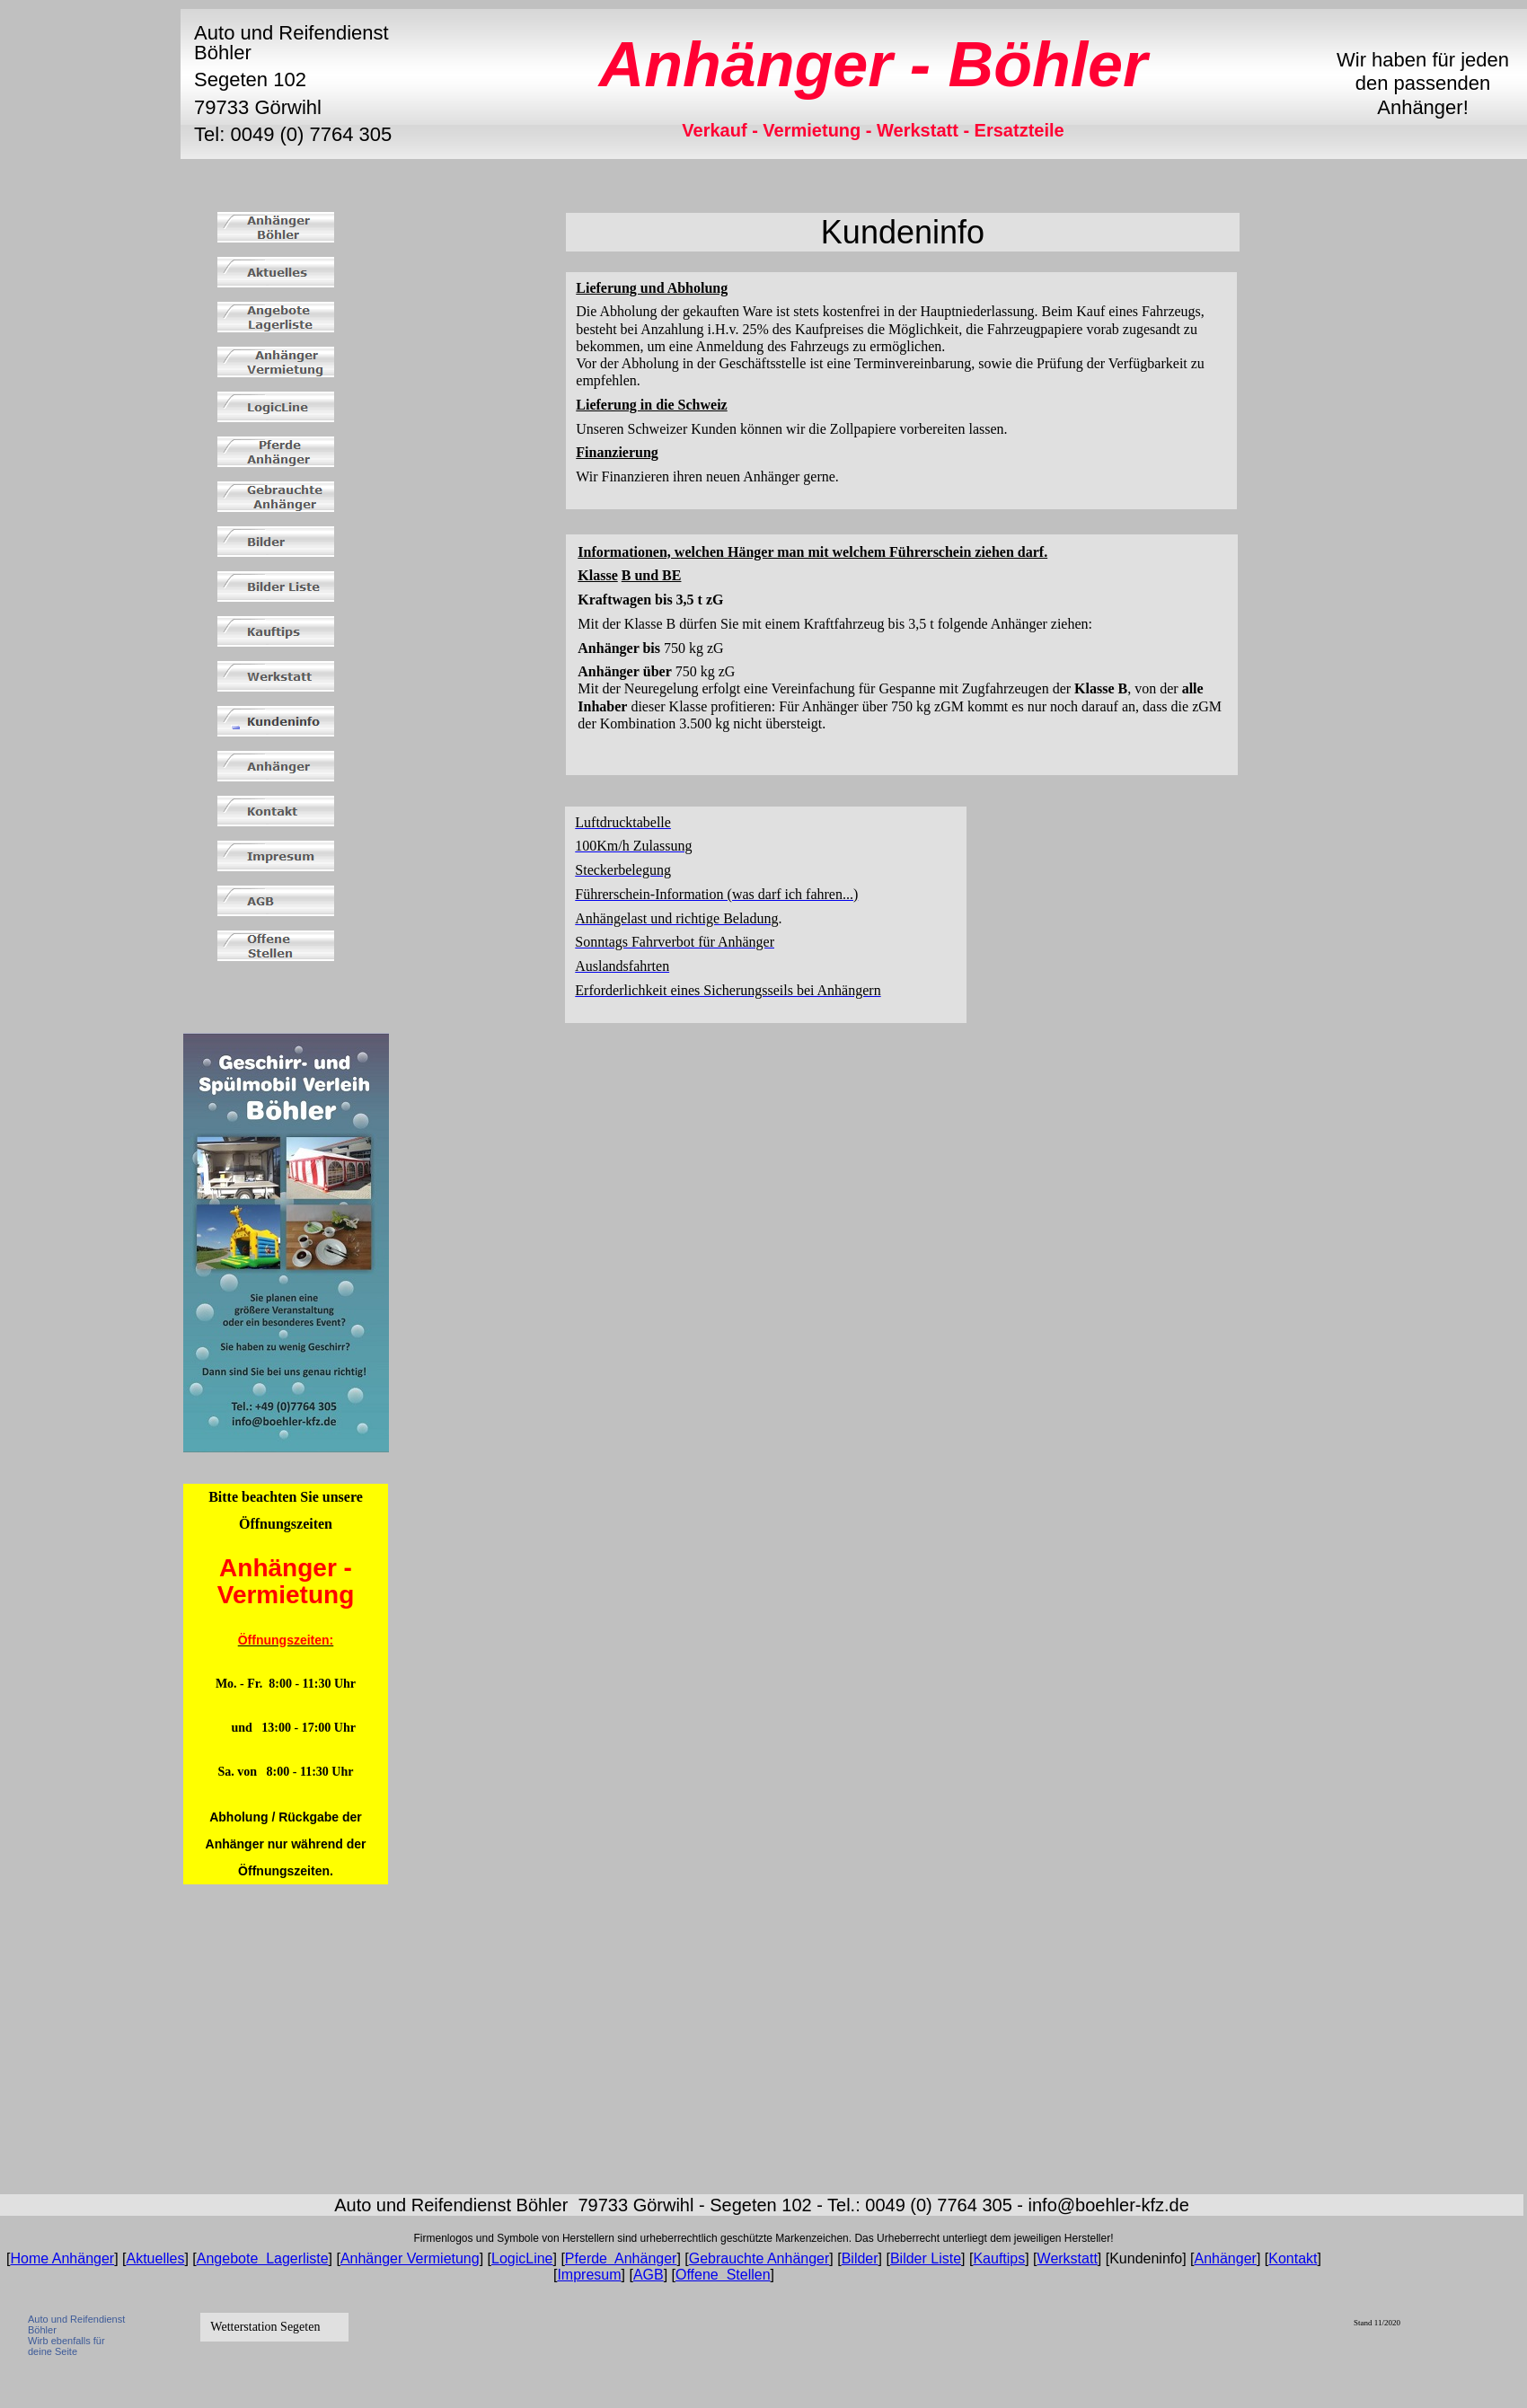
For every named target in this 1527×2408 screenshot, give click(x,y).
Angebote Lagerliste (263, 2258)
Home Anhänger (63, 2258)
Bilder (860, 2258)
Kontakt (1292, 2258)
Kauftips (999, 2258)
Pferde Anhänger (621, 2258)
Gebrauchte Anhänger (759, 2258)
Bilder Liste (925, 2258)
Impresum (589, 2274)
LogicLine (522, 2258)
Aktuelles (156, 2258)
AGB (648, 2274)
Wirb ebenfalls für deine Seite (66, 2346)
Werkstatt (1067, 2258)
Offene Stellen (723, 2274)
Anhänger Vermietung (410, 2258)
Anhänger (1225, 2258)
